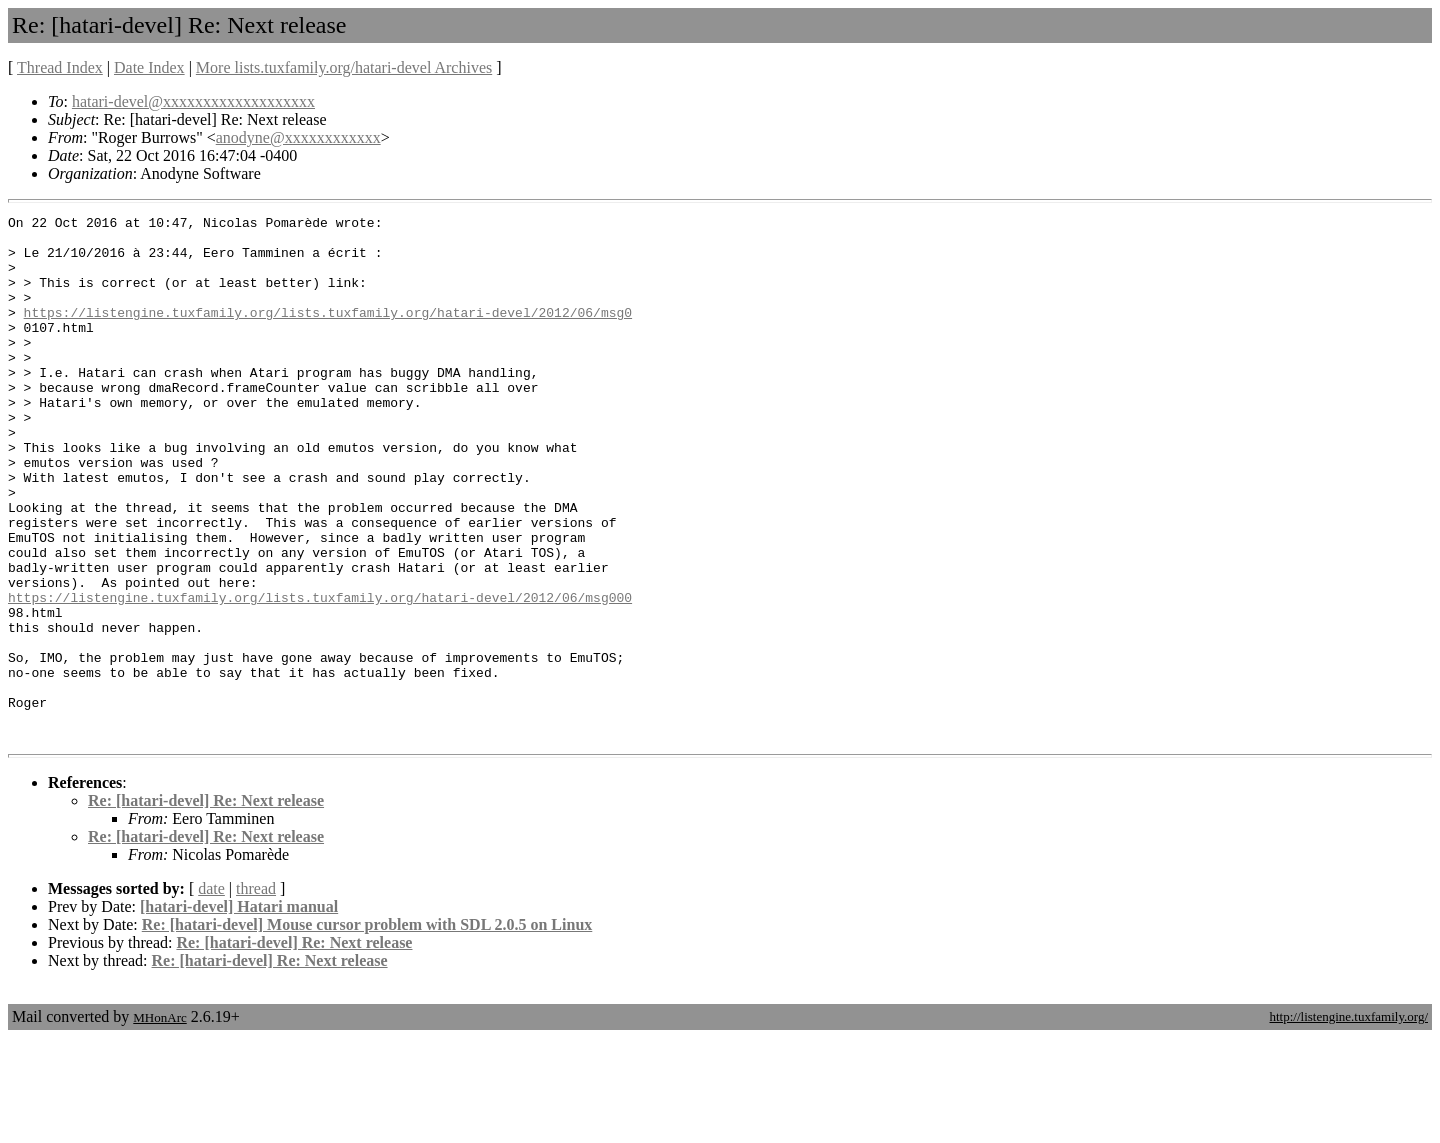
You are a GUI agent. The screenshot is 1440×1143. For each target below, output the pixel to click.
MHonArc (159, 1122)
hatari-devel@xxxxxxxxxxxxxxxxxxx (193, 101)
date (211, 993)
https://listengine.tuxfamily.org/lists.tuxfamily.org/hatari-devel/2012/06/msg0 (328, 333)
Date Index (149, 67)
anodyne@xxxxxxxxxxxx (298, 137)
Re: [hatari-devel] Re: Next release (206, 905)
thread (256, 993)
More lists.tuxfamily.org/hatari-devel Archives (344, 67)
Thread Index (60, 67)
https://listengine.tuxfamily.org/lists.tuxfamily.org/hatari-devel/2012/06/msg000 (320, 675)
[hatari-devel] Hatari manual (239, 1011)
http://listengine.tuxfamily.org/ (1348, 1121)
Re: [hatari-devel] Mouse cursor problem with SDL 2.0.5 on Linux (367, 1029)
